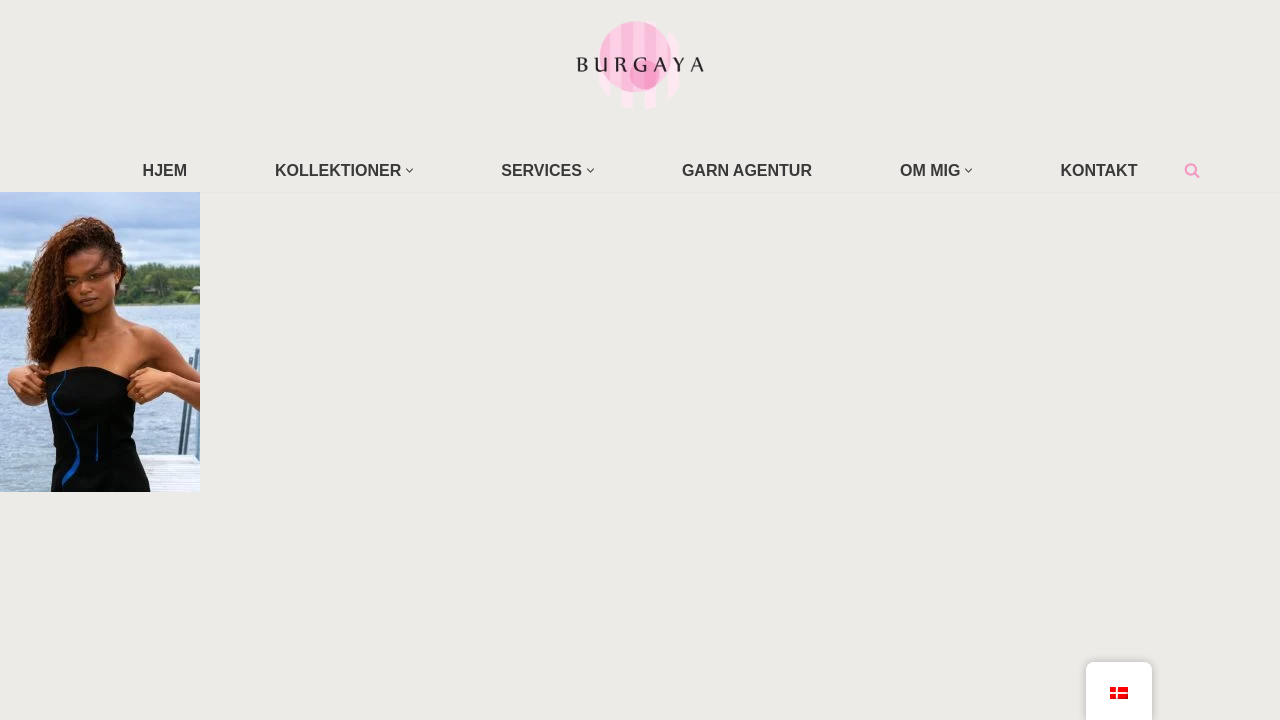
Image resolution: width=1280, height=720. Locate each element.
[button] (409, 170)
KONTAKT (1098, 170)
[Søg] (1192, 170)
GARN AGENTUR (747, 170)
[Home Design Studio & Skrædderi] (640, 64)
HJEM (165, 170)
